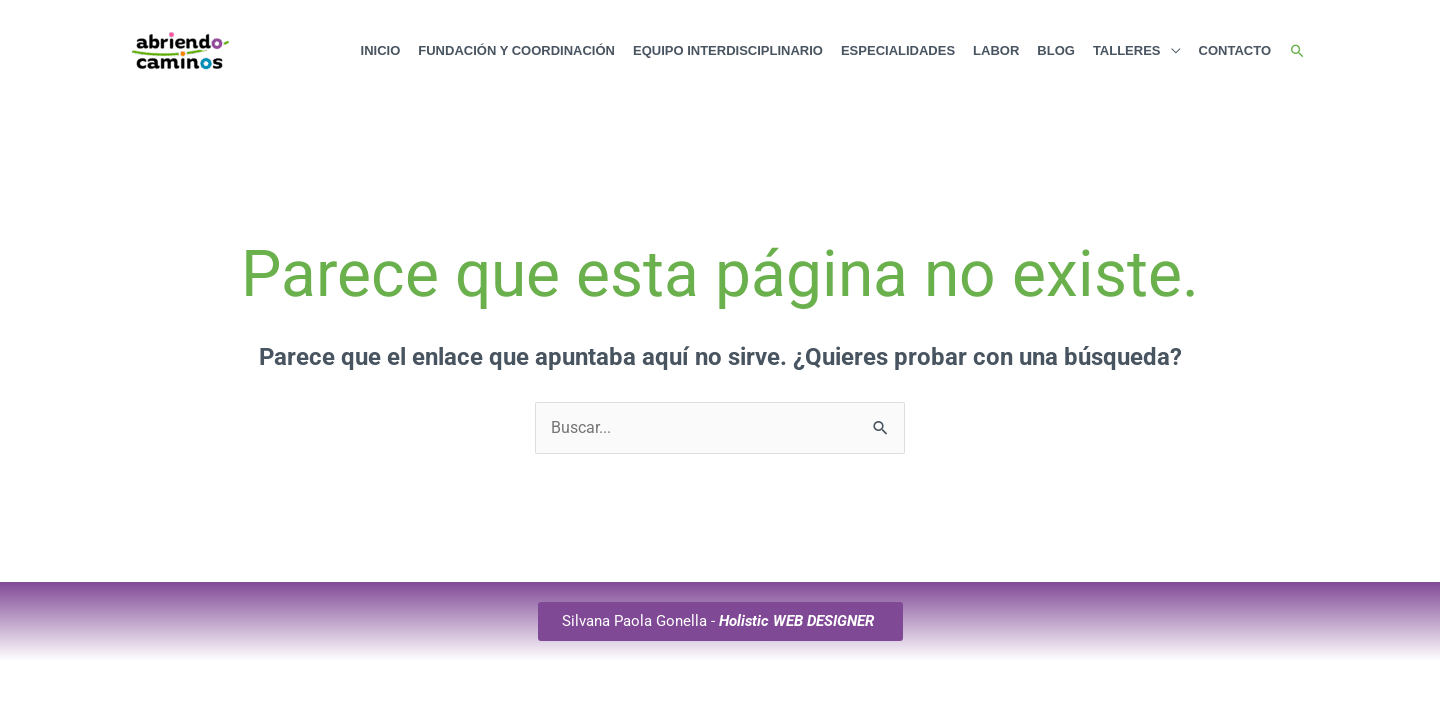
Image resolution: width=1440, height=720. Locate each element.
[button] (1297, 51)
